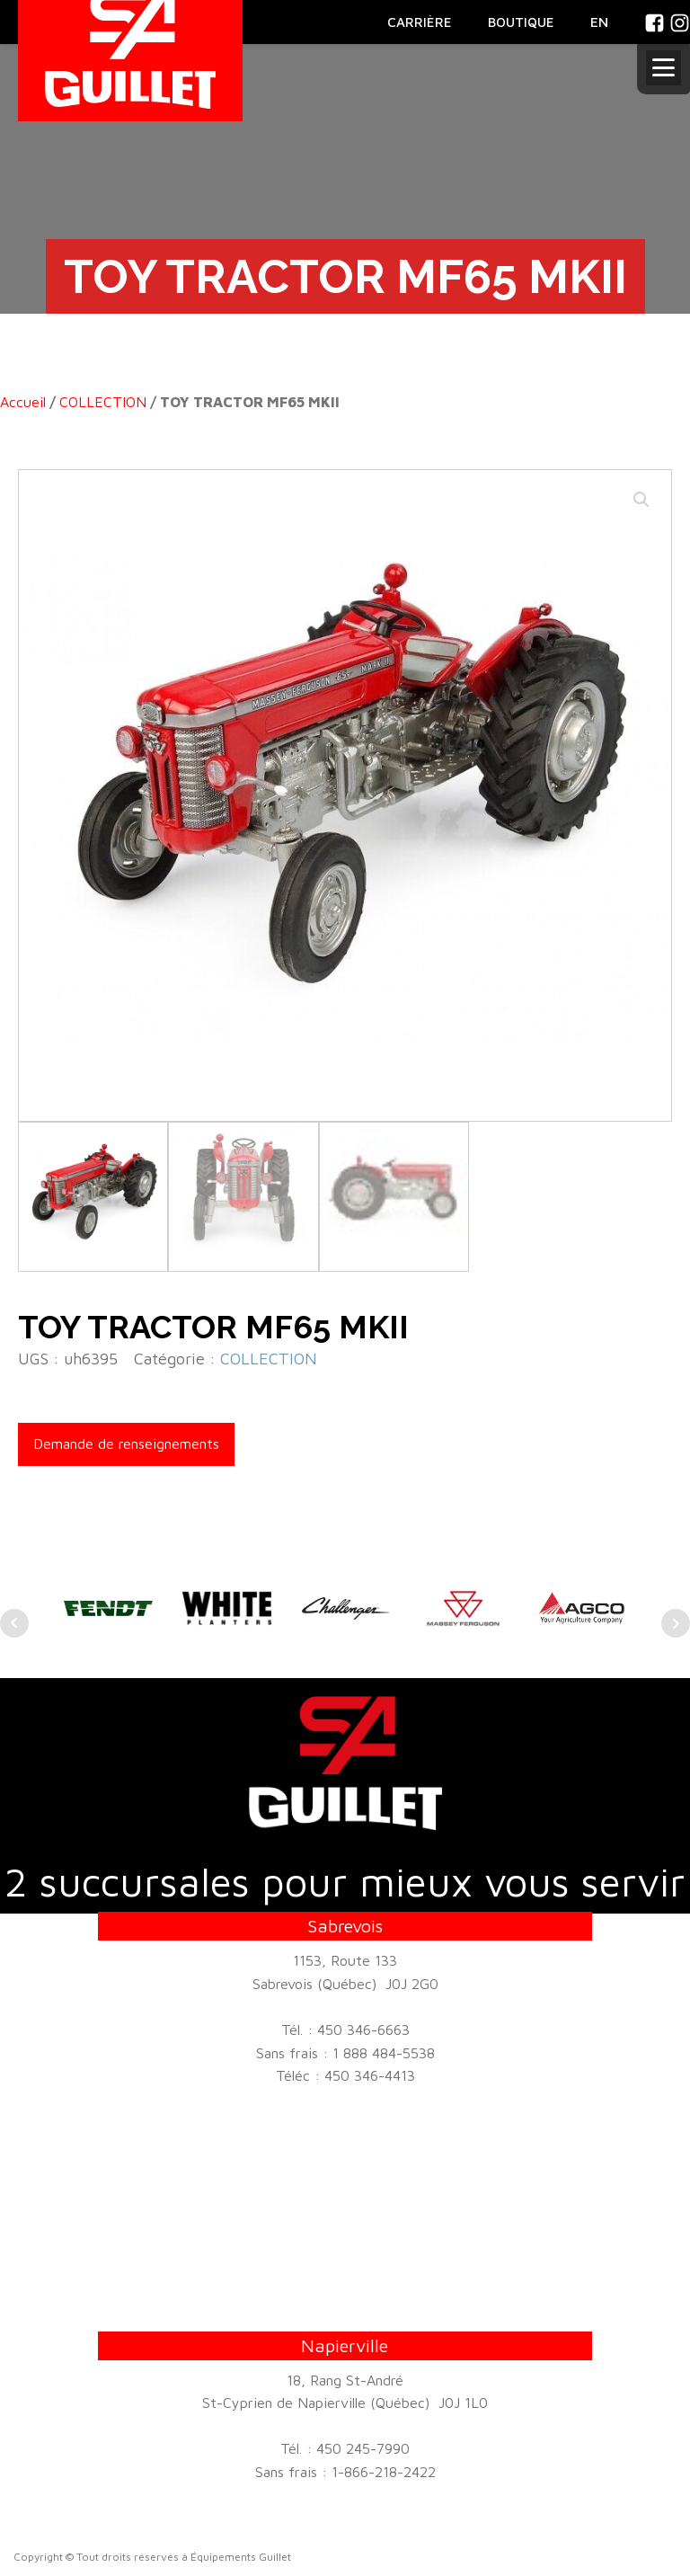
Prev (14, 1623)
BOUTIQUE (521, 22)
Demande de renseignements (126, 1443)
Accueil (23, 402)
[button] (641, 500)
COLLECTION (102, 402)
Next (675, 1623)
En (599, 21)
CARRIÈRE (419, 22)
